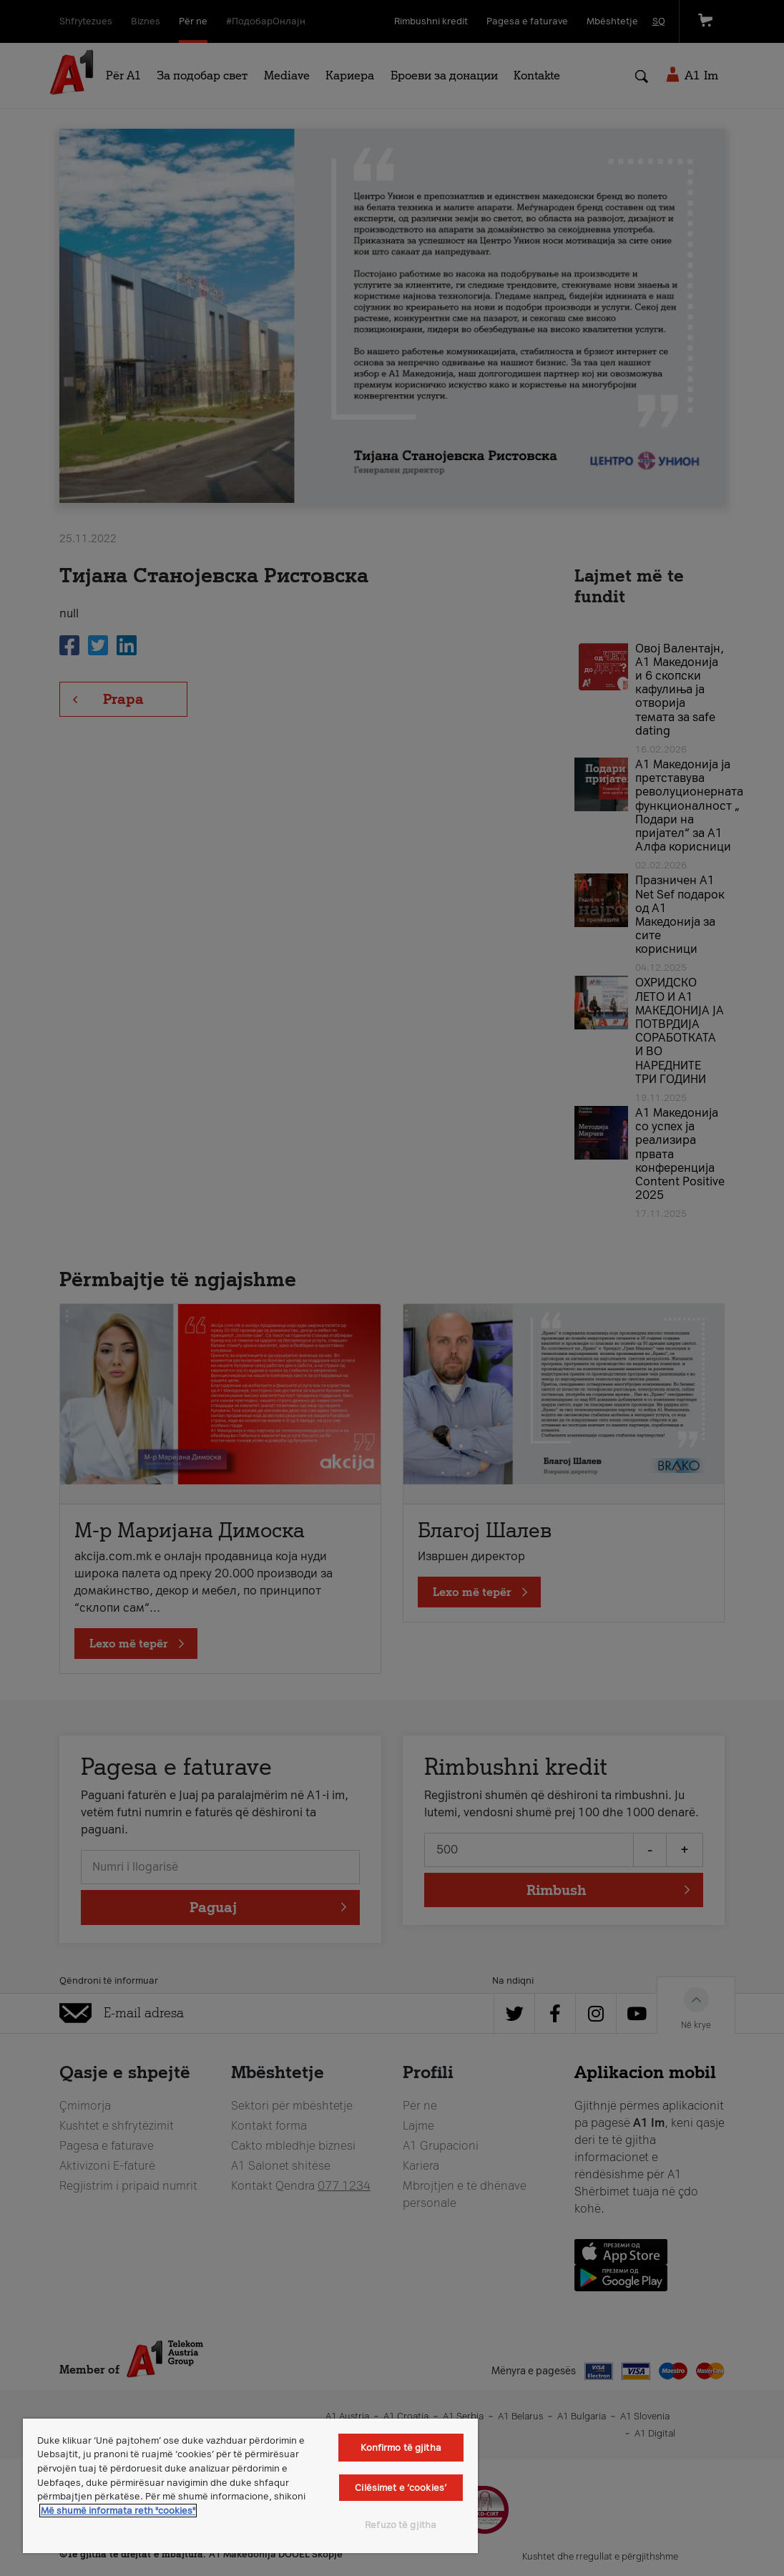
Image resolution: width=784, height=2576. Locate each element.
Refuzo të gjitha (400, 2524)
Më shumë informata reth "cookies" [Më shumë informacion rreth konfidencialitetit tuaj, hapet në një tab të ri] (118, 2510)
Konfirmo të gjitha (401, 2447)
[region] (250, 2486)
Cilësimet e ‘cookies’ (400, 2487)
